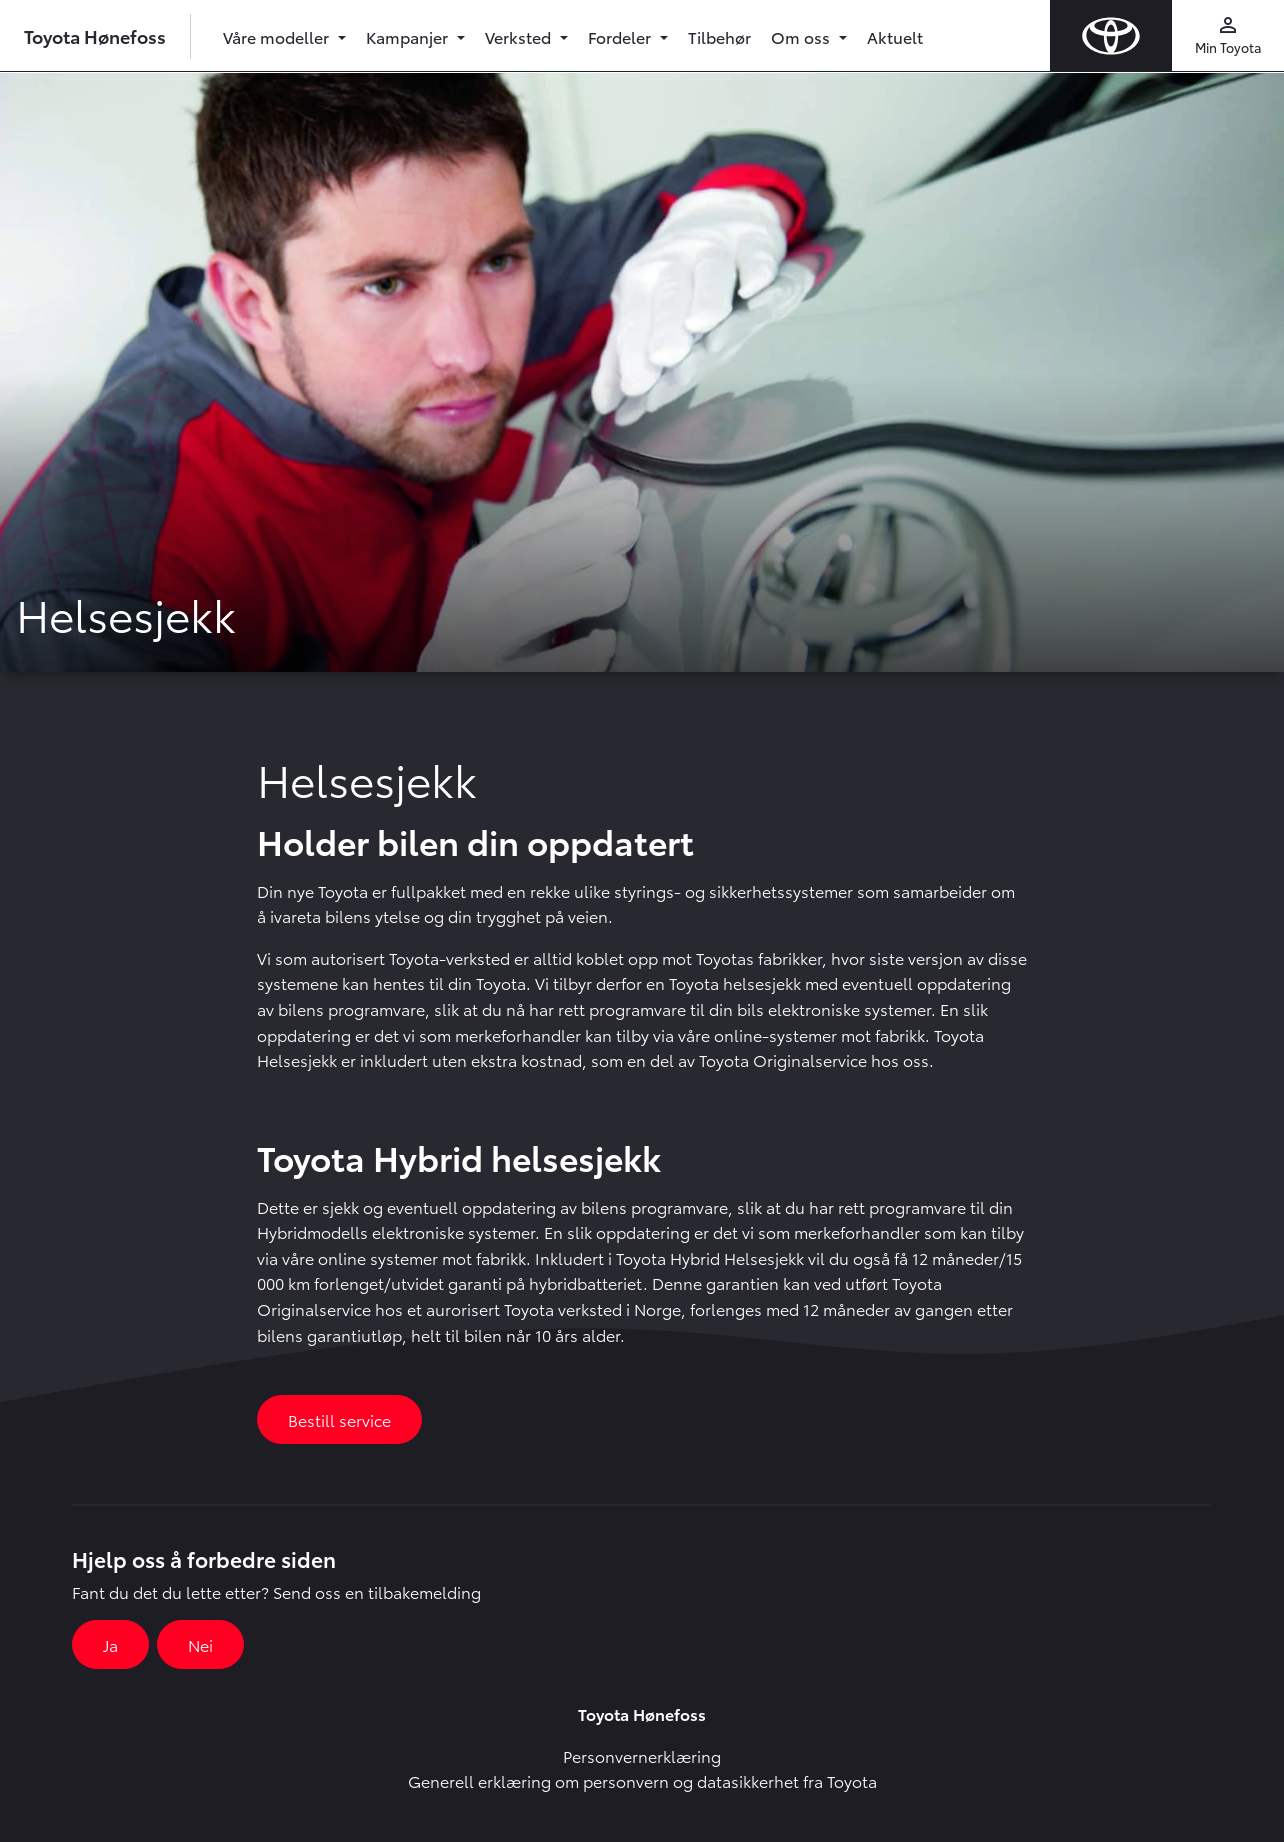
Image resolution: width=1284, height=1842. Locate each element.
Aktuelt (895, 36)
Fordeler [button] (621, 36)
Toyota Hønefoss (95, 35)
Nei (200, 1644)
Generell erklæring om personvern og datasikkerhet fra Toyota (642, 1780)
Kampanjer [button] (409, 36)
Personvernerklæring (642, 1755)
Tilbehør (719, 36)
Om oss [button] (802, 36)
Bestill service (339, 1419)
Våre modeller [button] (278, 36)
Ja (110, 1644)
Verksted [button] (520, 36)
